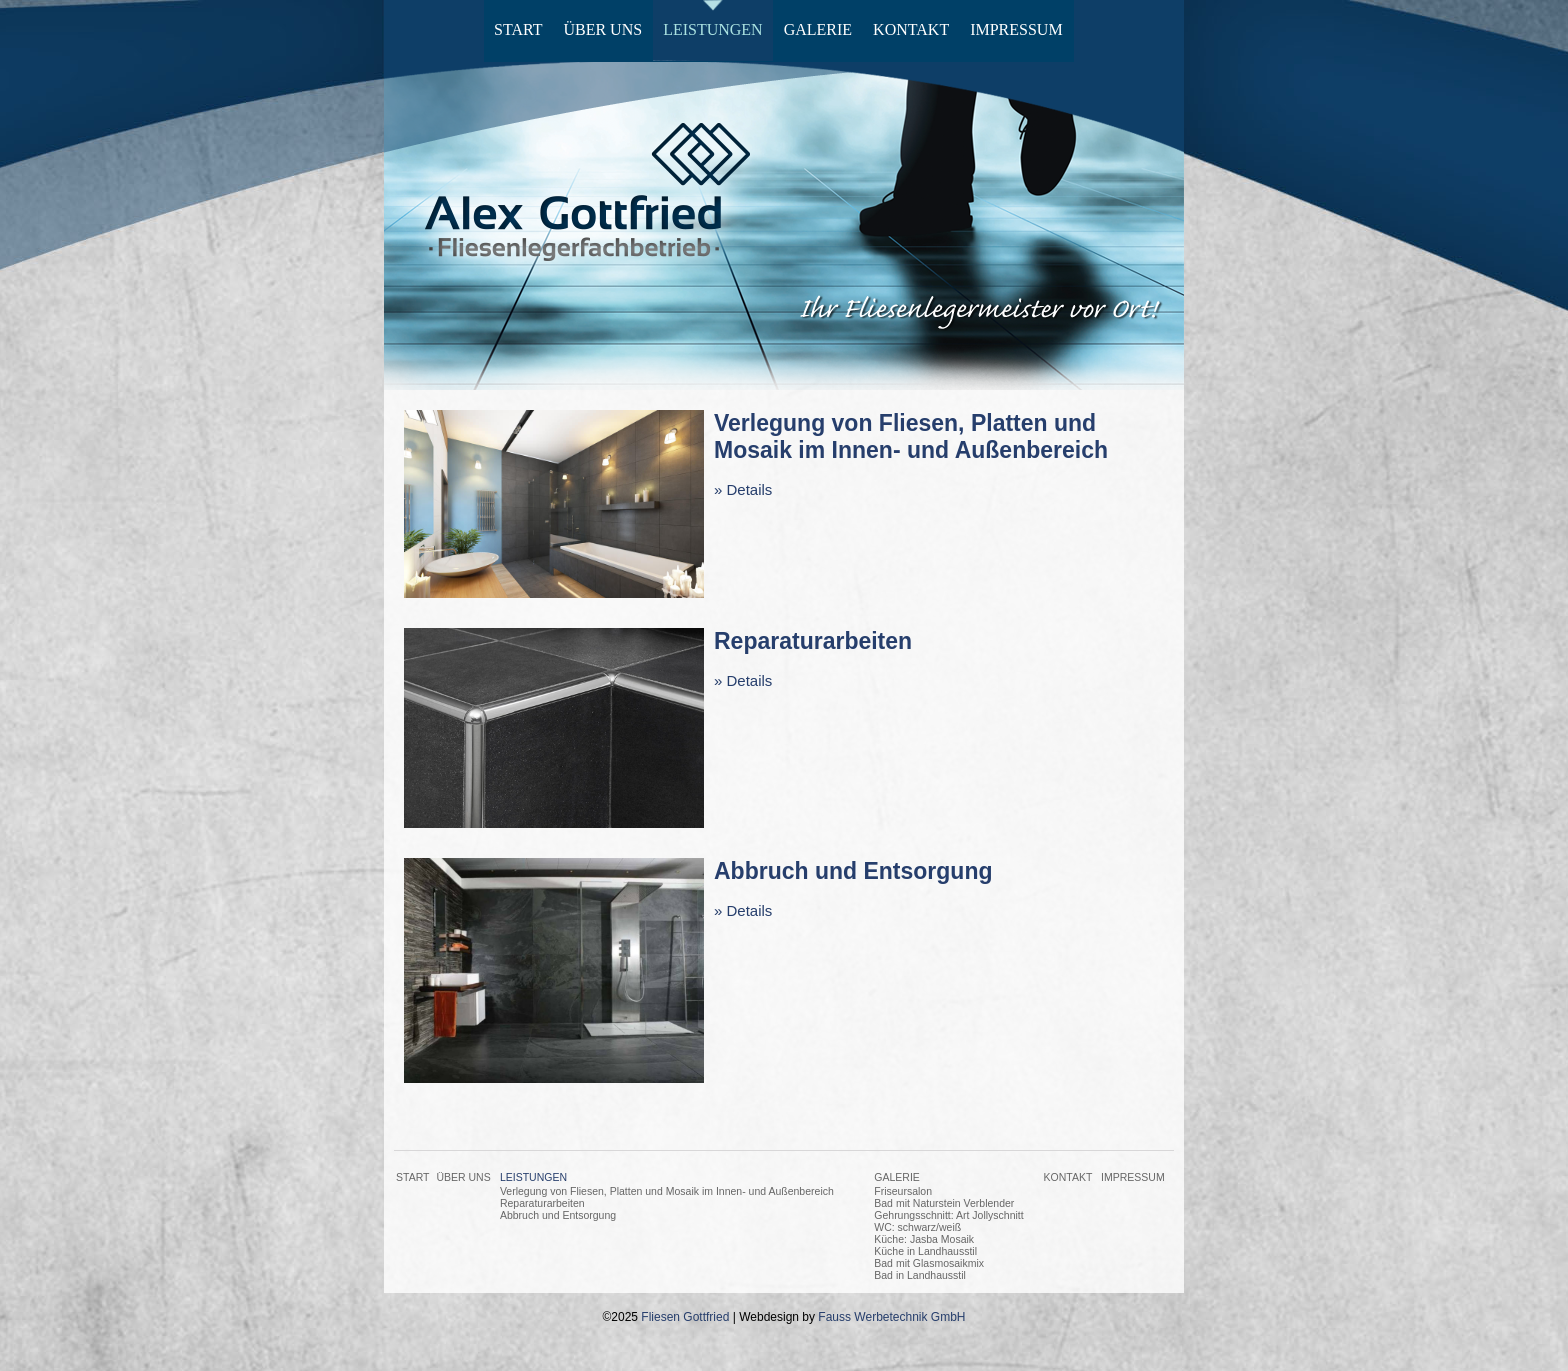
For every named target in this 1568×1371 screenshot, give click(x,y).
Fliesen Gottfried (685, 1317)
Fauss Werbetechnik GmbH (891, 1317)
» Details (743, 489)
